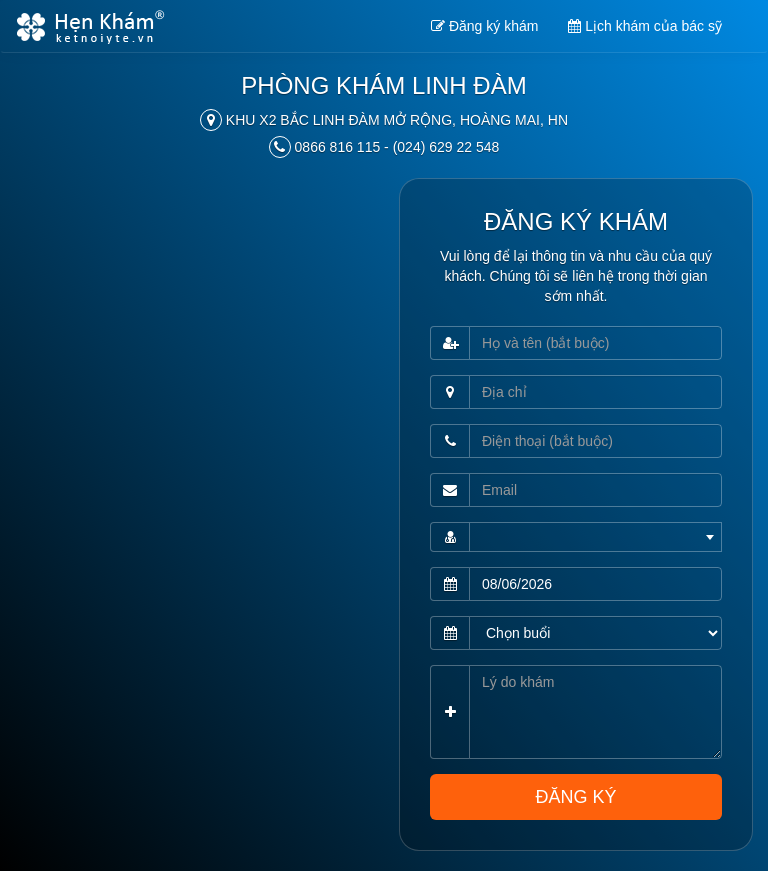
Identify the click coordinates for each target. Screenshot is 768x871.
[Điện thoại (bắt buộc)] (595, 441)
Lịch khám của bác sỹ (645, 26)
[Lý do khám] (595, 712)
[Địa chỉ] (595, 392)
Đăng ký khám (484, 26)
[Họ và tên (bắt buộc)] (595, 343)
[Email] (595, 490)
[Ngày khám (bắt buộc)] (595, 584)
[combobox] (595, 537)
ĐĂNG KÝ (575, 797)
